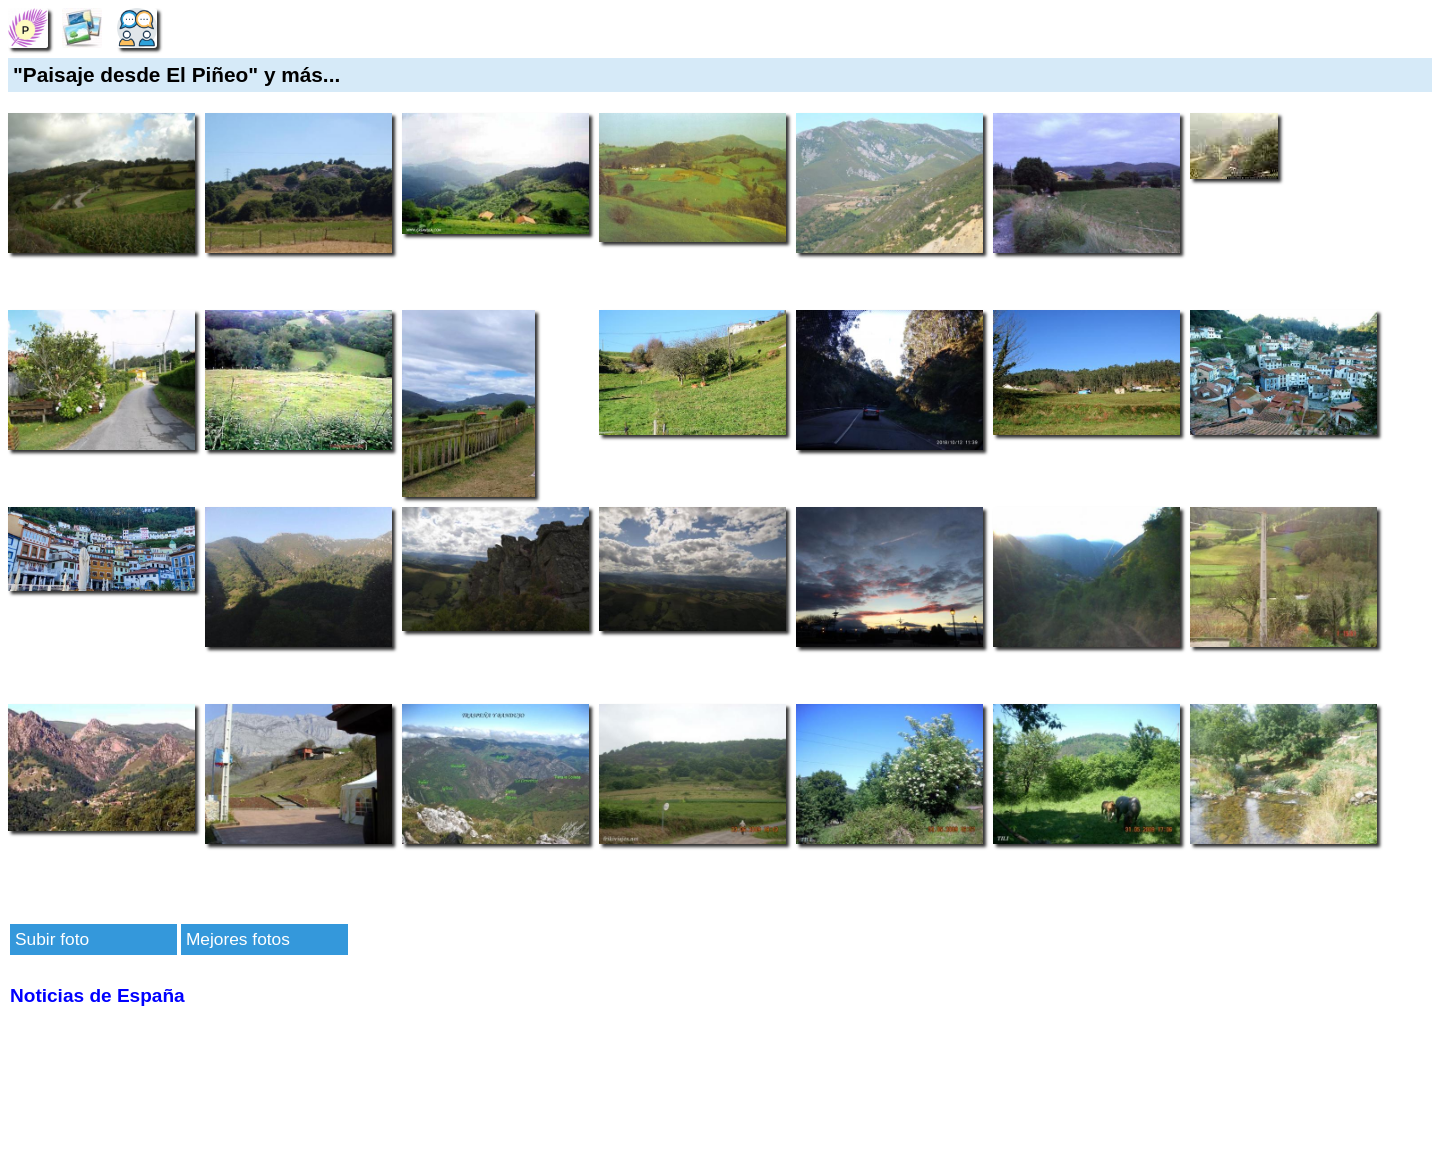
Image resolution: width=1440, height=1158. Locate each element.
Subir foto (52, 939)
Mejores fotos (238, 939)
